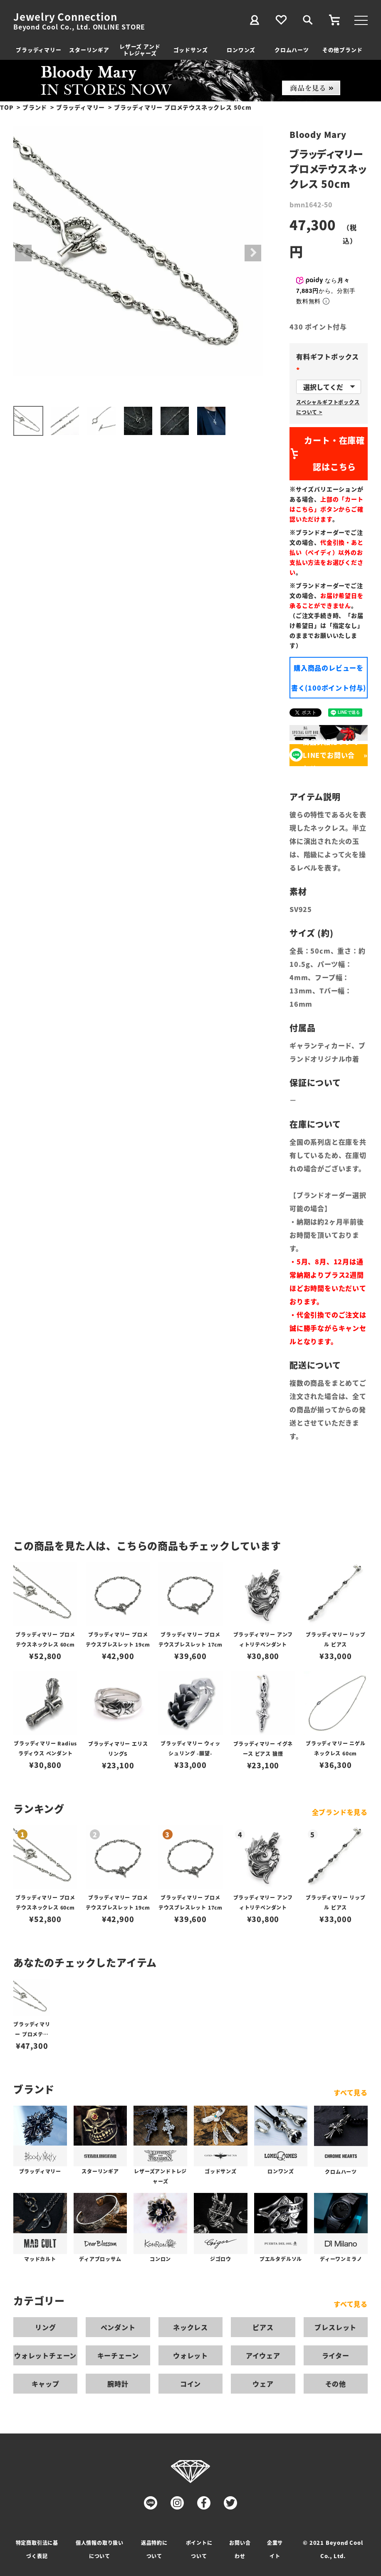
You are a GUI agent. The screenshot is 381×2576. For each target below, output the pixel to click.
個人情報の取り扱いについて (100, 2549)
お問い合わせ (239, 2549)
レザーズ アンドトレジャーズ (139, 49)
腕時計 (117, 2384)
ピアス (262, 2327)
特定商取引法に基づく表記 (37, 2549)
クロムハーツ (292, 50)
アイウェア (263, 2355)
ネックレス (190, 2327)
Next (253, 253)
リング (45, 2327)
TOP (6, 107)
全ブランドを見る (340, 1812)
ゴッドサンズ (190, 50)
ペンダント (118, 2327)
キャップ (45, 2384)
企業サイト (275, 2549)
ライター (335, 2355)
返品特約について (154, 2549)
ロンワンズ (241, 50)
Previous (23, 253)
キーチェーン (118, 2355)
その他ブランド (342, 50)
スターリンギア (89, 50)
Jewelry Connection (65, 16)
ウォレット (190, 2355)
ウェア (262, 2384)
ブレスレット (335, 2327)
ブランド (34, 107)
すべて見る (351, 2092)
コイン (190, 2384)
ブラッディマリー (38, 50)
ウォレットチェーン (45, 2355)
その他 (335, 2384)
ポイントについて (199, 2549)
